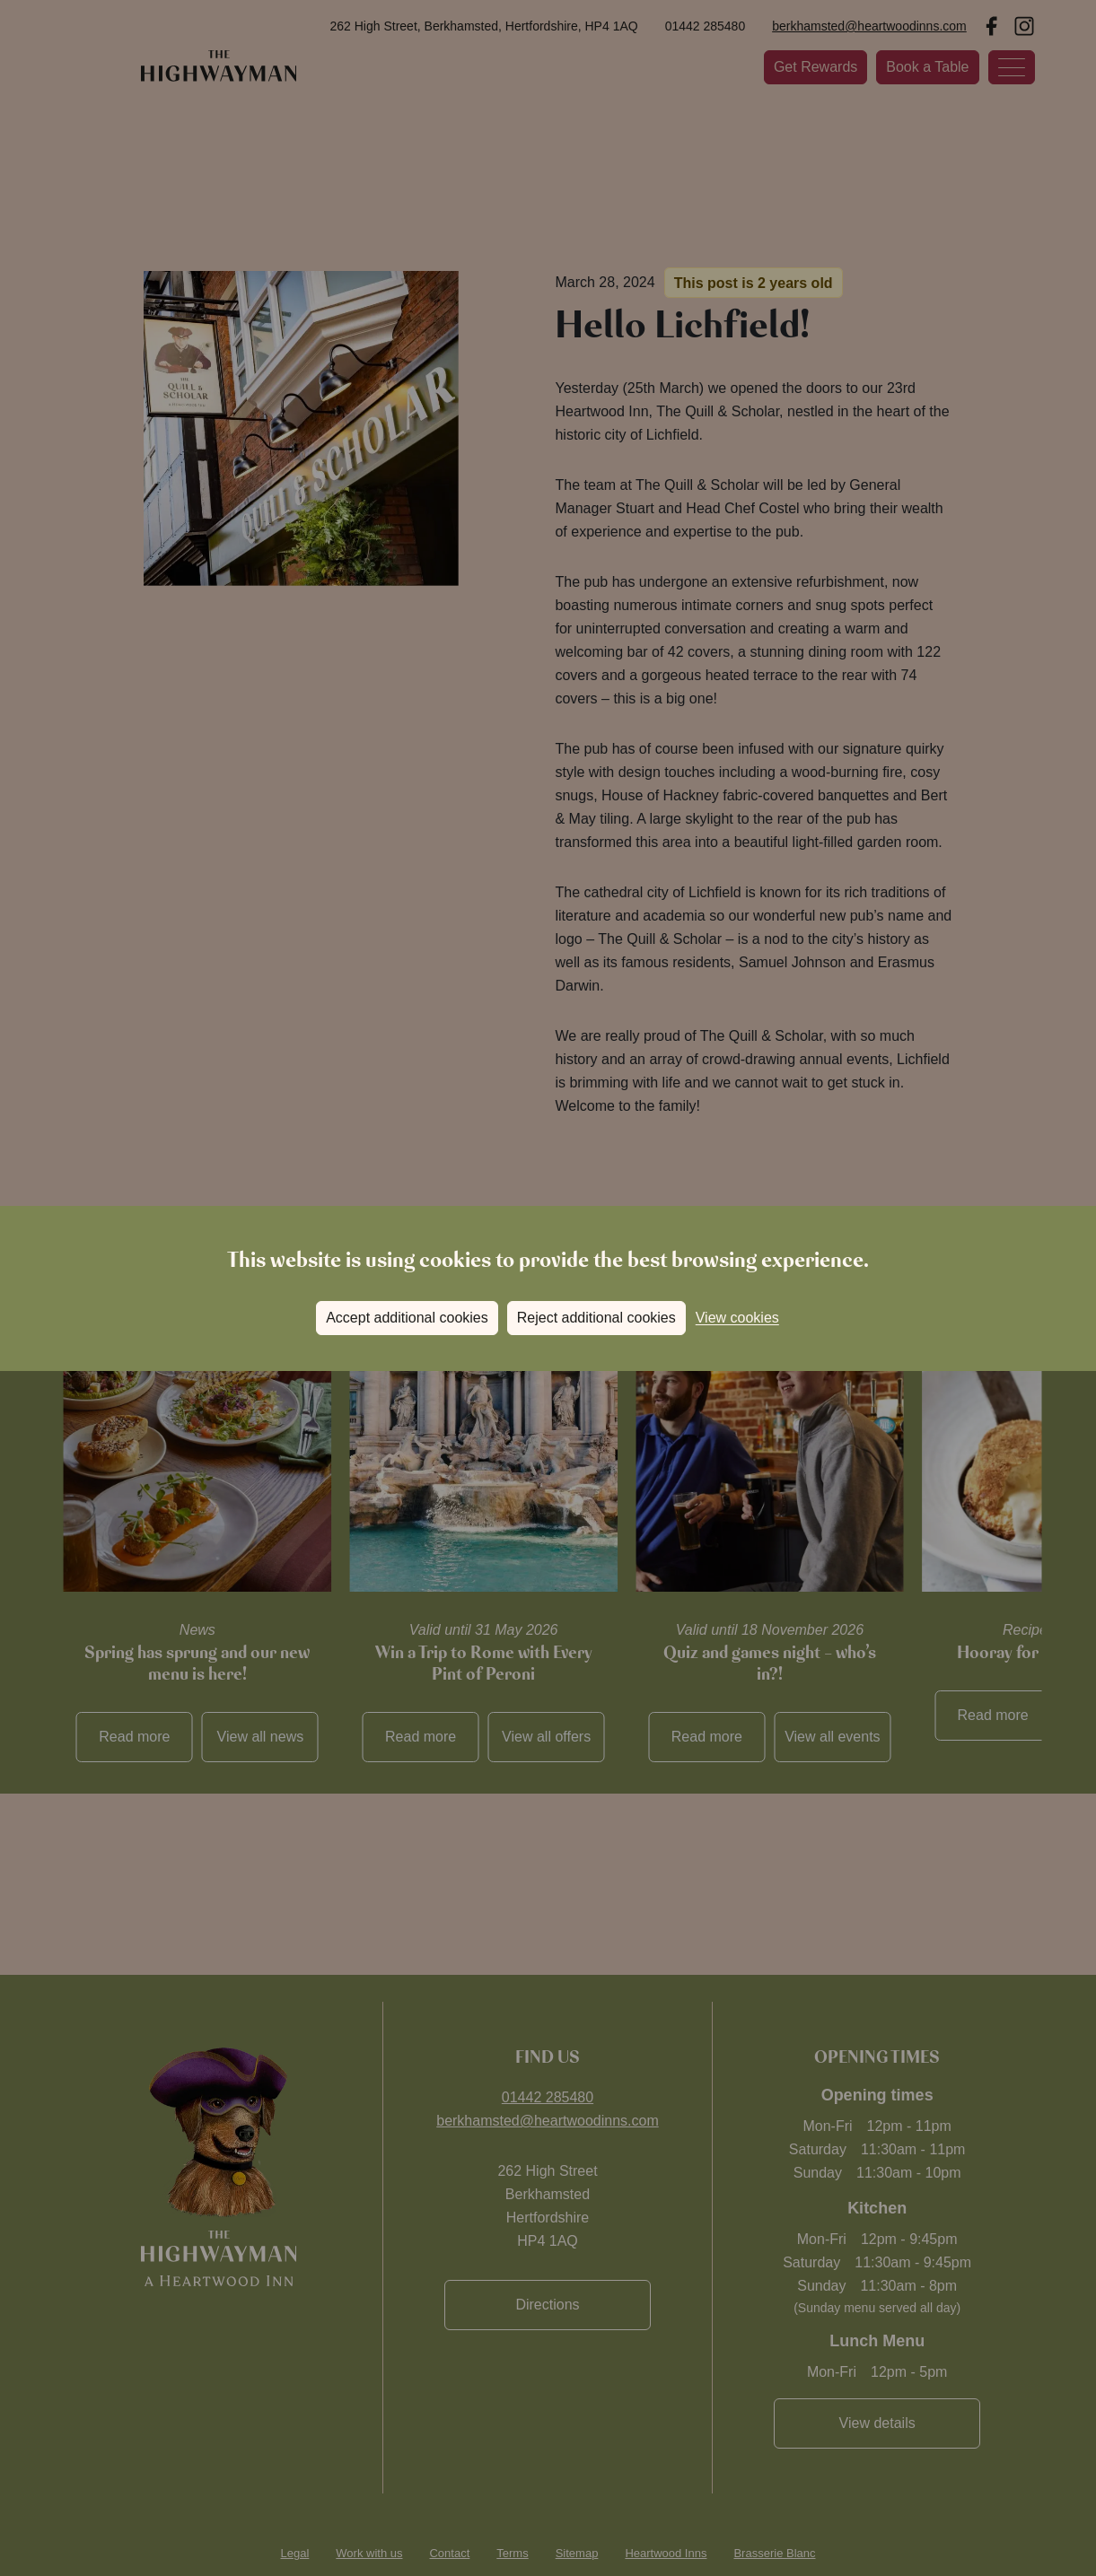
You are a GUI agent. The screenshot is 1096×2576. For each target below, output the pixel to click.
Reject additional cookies (596, 1317)
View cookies (737, 1317)
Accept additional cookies (407, 1317)
